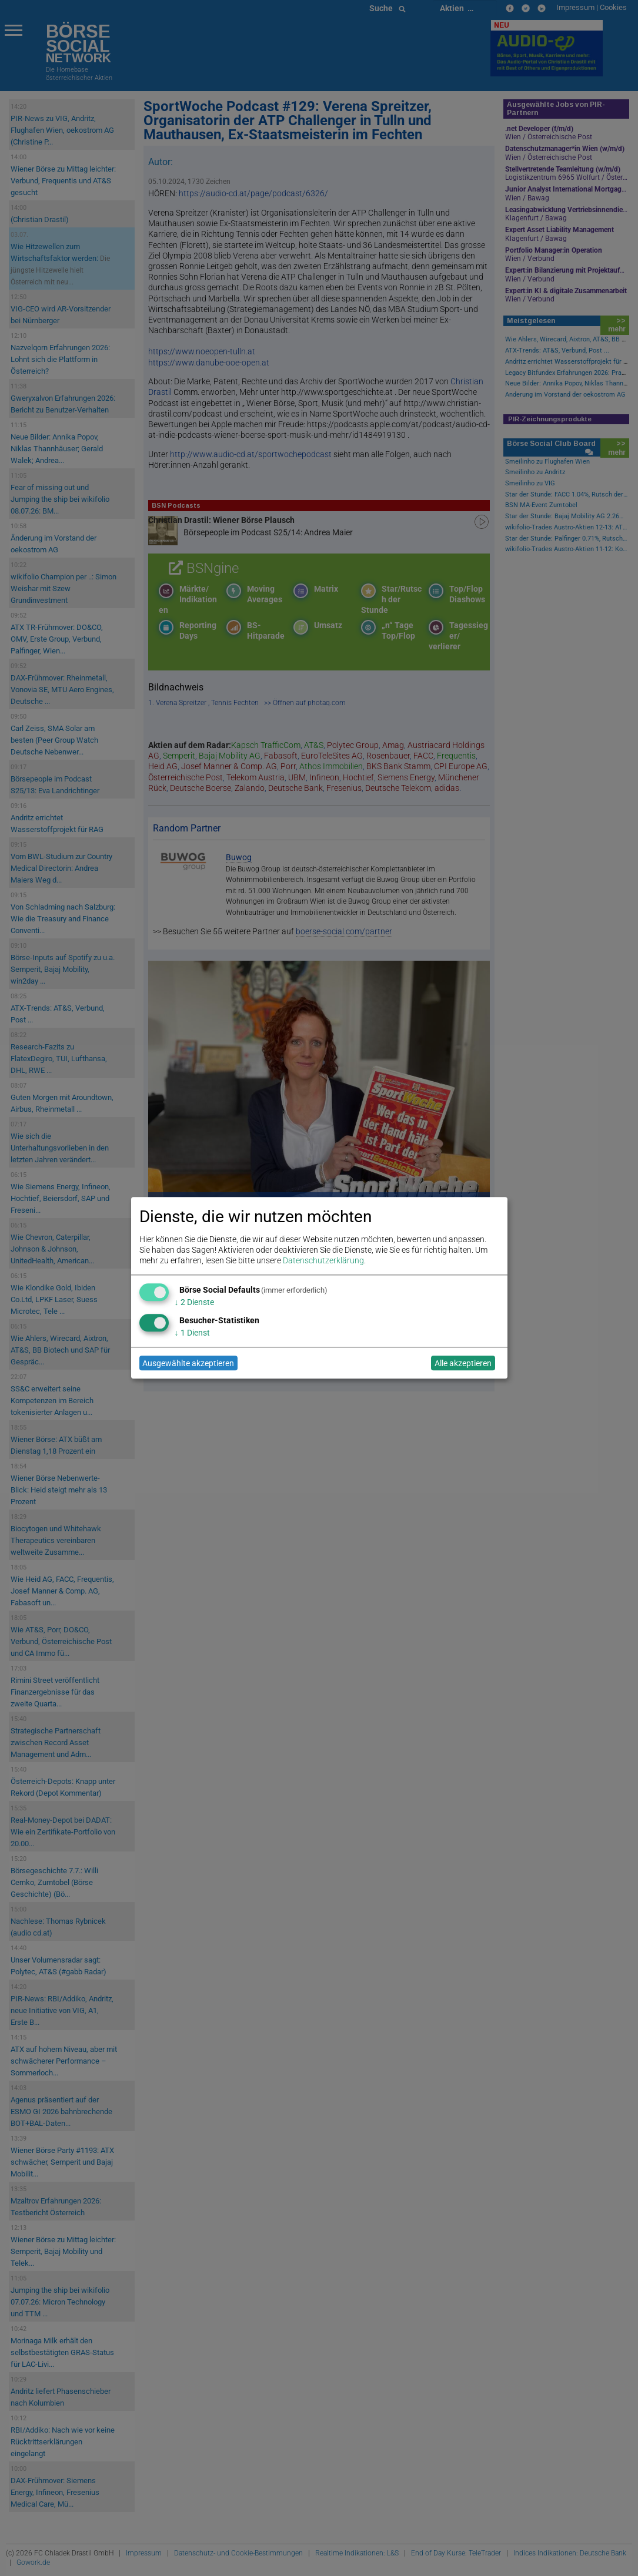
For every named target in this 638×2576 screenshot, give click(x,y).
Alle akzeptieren (463, 1363)
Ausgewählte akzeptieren (188, 1363)
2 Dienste (194, 1302)
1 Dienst (192, 1332)
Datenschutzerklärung (323, 1261)
